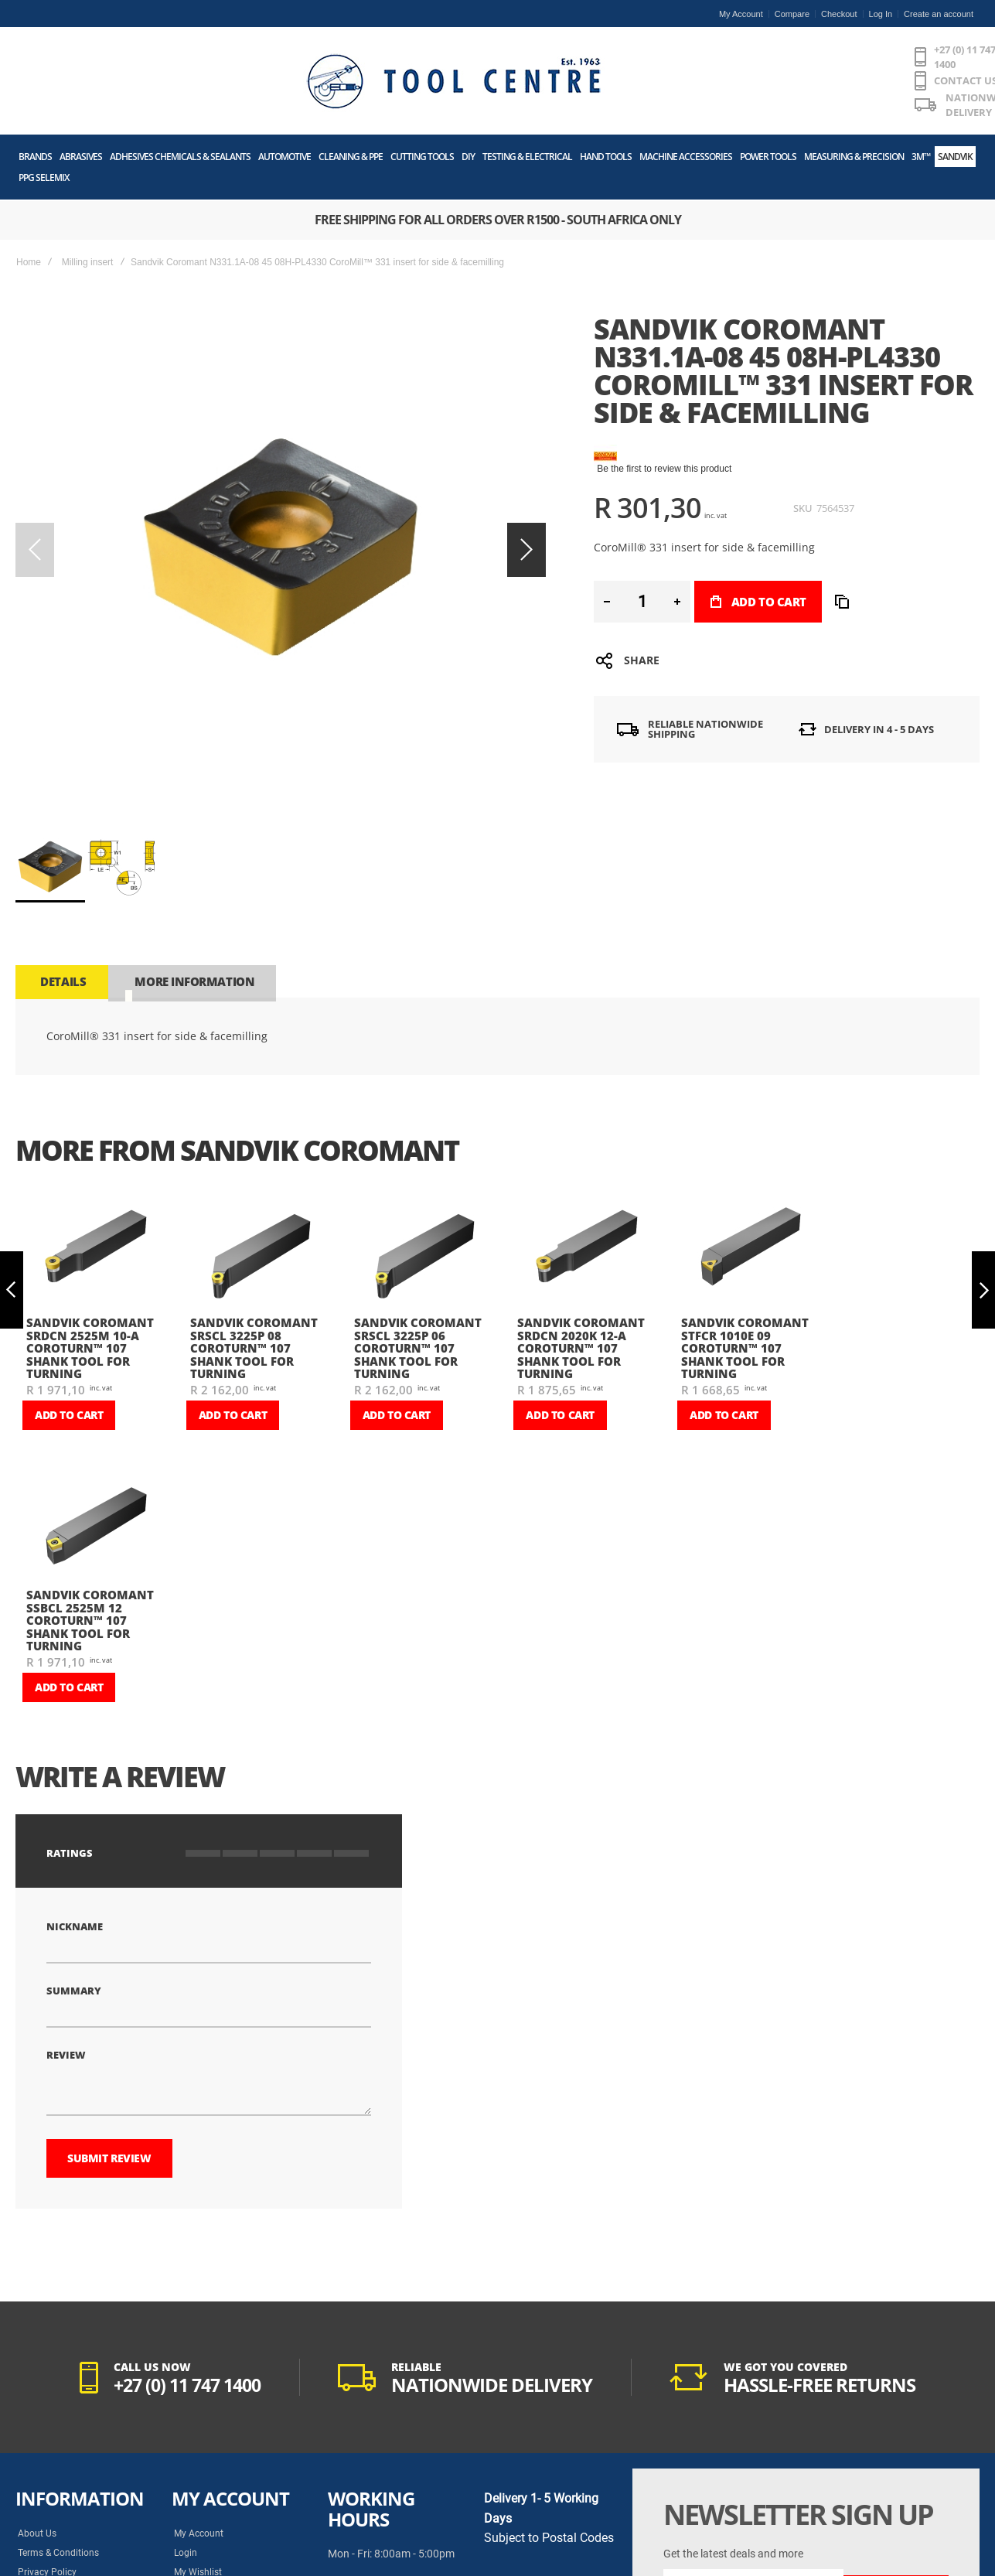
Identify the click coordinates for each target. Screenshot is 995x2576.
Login (185, 2477)
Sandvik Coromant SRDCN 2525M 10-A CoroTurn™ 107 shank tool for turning (90, 1303)
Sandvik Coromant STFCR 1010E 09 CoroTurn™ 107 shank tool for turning (745, 1303)
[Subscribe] (896, 2511)
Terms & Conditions (58, 2477)
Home (28, 217)
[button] (526, 505)
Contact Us (41, 2535)
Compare (792, 14)
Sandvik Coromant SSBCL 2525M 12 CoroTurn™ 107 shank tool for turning (90, 1575)
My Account (741, 14)
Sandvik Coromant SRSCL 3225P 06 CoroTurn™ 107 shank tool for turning (418, 1303)
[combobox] (680, 59)
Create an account (938, 14)
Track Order (198, 2515)
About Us (37, 2457)
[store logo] (135, 59)
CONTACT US (496, 52)
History (33, 2554)
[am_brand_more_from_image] (95, 1206)
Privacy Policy (47, 2496)
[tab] (61, 936)
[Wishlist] (879, 59)
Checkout (839, 14)
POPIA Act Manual (56, 2515)
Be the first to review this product (664, 423)
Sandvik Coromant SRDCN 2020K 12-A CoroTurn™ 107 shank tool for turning (581, 1303)
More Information (190, 936)
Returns (190, 2535)
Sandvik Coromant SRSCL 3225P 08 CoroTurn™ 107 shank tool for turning (254, 1303)
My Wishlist (198, 2496)
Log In (881, 14)
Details (61, 936)
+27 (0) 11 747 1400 (391, 52)
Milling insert (88, 217)
